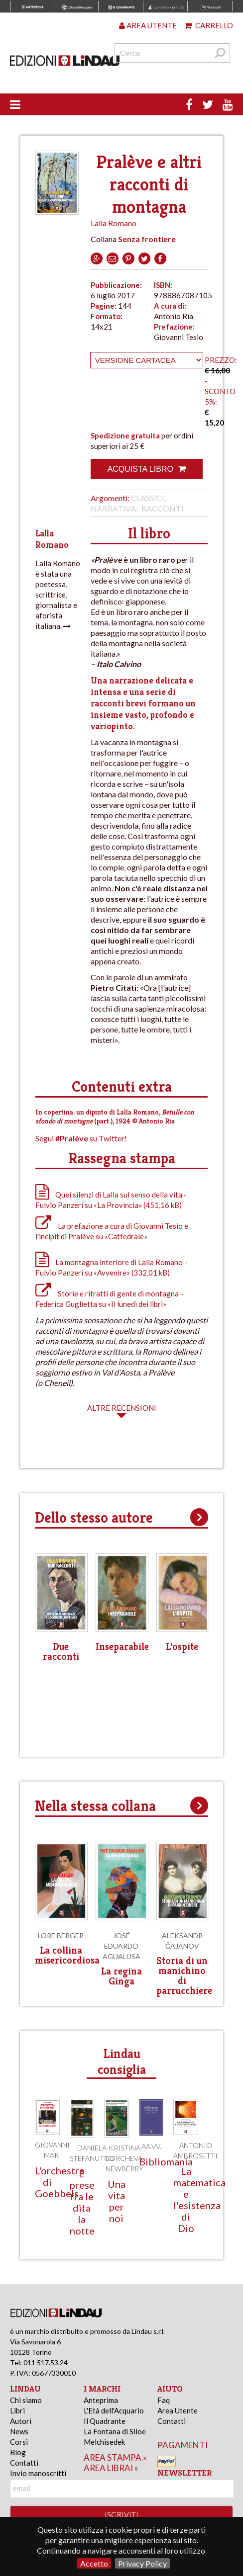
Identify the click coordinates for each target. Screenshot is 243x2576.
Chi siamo (26, 2400)
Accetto (94, 2563)
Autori (20, 2420)
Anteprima (101, 2400)
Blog (18, 2452)
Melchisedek (104, 2441)
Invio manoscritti (38, 2473)
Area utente (148, 25)
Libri (17, 2410)
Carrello (209, 25)
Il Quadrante (104, 2420)
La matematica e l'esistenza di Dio (199, 2199)
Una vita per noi (116, 2201)
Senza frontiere (147, 239)
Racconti (162, 508)
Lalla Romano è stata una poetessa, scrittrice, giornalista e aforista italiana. (57, 594)
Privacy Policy (142, 2563)
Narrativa (113, 508)
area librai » (111, 2468)
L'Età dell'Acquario (114, 2410)
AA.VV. (151, 2146)
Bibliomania (166, 2161)
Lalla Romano (113, 223)
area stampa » (115, 2457)
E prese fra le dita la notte (82, 2201)
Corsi (19, 2441)
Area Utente (177, 2410)
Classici (147, 498)
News (19, 2431)
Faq (163, 2400)
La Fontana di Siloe (115, 2431)
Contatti (24, 2462)
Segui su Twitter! (81, 1138)
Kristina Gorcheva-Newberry (124, 2158)
